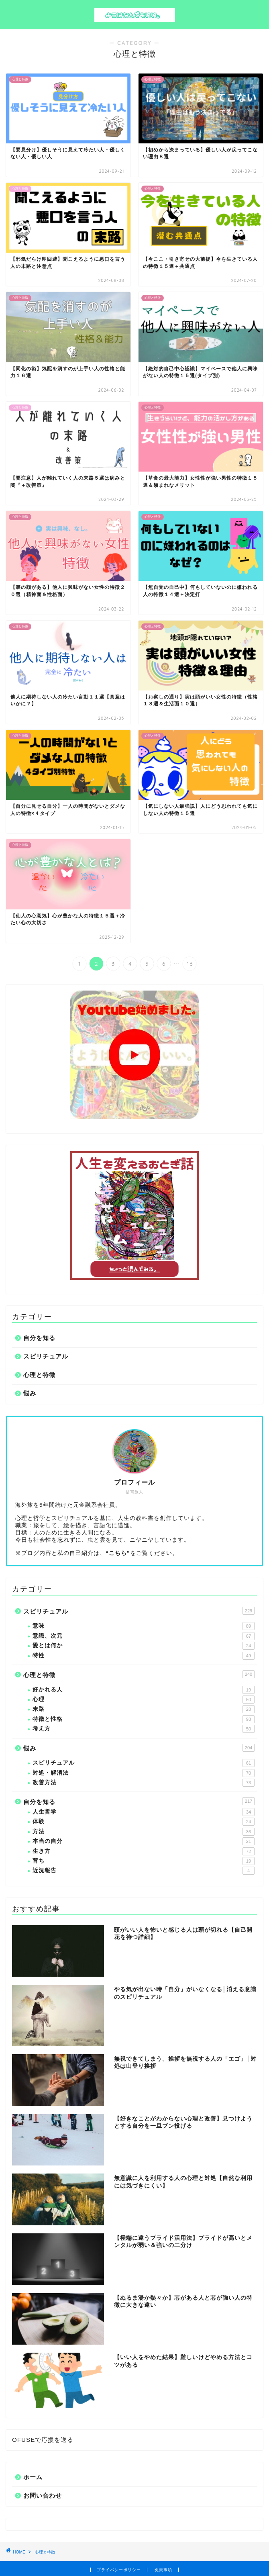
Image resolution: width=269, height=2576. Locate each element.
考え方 (144, 1729)
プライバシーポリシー (119, 2570)
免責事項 (163, 2570)
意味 (144, 1626)
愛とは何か (144, 1646)
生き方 (144, 1851)
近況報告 (144, 1871)
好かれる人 (144, 1690)
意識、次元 (144, 1636)
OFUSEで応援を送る (42, 2439)
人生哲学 (144, 1812)
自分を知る (39, 1337)
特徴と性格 (144, 1719)
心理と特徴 (39, 1374)
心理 (144, 1700)
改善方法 (144, 1783)
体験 (144, 1822)
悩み (29, 1393)
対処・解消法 (144, 1773)
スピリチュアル (45, 1356)
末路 (144, 1709)
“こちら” (118, 1553)
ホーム (33, 2477)
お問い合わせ (42, 2495)
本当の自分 (144, 1841)
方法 (144, 1832)
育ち (144, 1861)
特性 (144, 1656)
